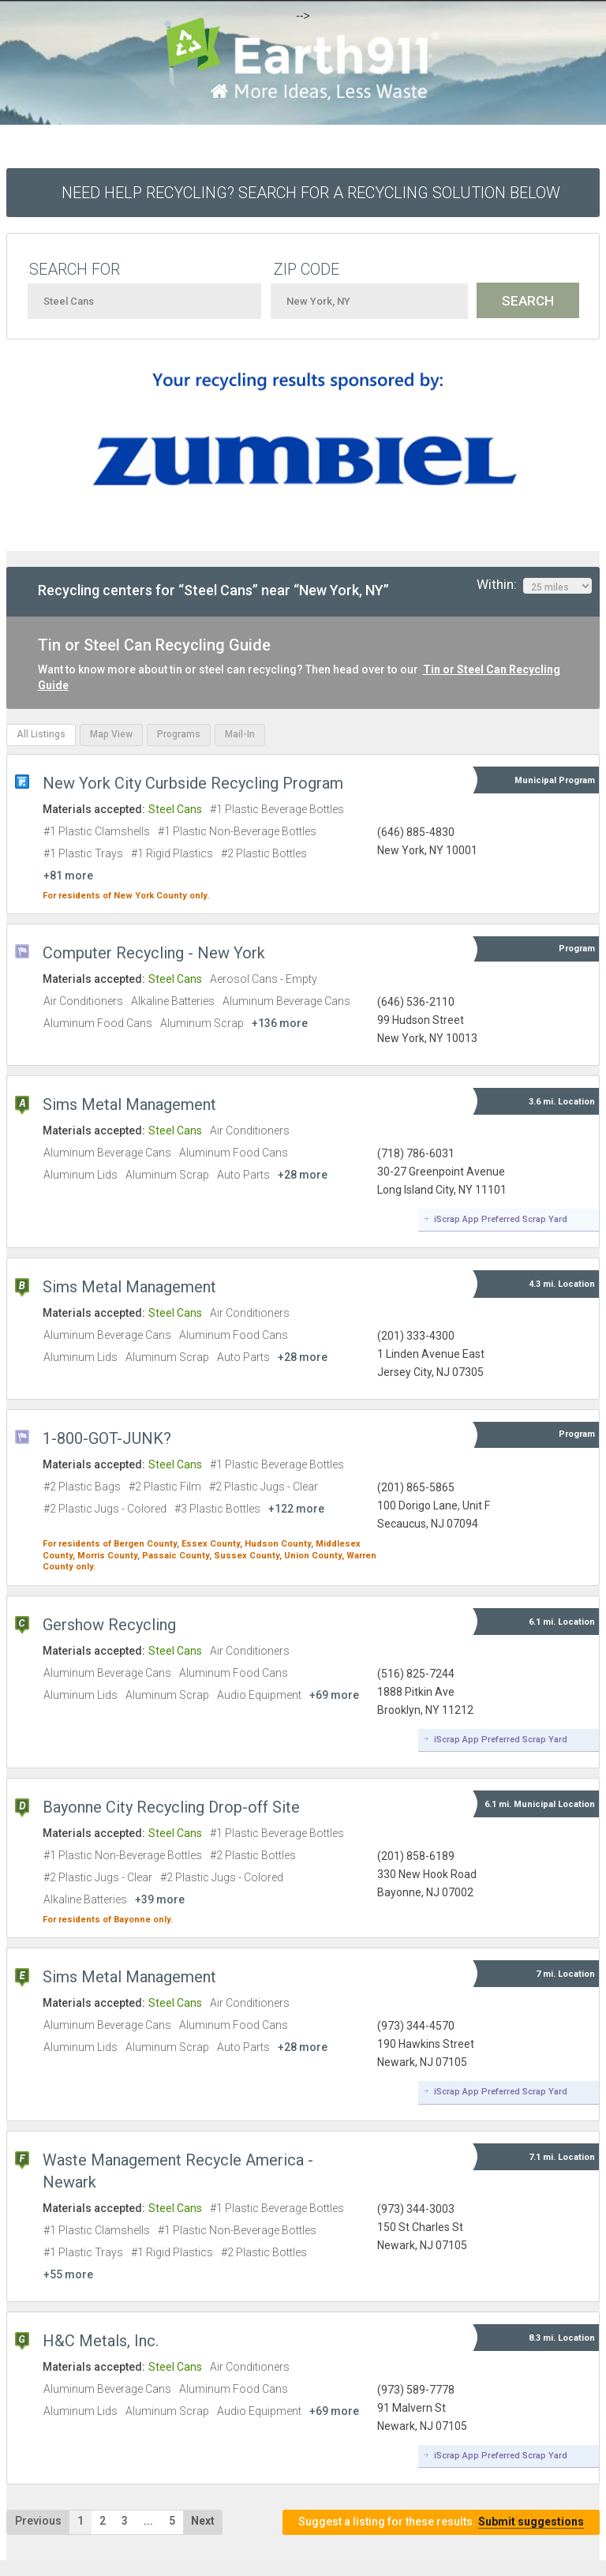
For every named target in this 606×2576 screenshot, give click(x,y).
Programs (178, 734)
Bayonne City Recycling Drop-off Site (171, 1807)
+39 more (160, 1899)
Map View (111, 734)
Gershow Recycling (109, 1624)
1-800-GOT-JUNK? (107, 1438)
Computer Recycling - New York (154, 952)
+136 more (280, 1023)
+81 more (68, 875)
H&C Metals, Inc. (101, 2340)
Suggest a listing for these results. (441, 2522)
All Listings (41, 734)
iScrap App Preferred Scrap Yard (500, 1219)
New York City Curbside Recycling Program (193, 783)
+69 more (334, 1695)
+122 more (296, 1508)
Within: (534, 585)
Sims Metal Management (129, 1104)
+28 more (302, 1174)
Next (203, 2520)
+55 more (68, 2274)
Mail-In (240, 734)
